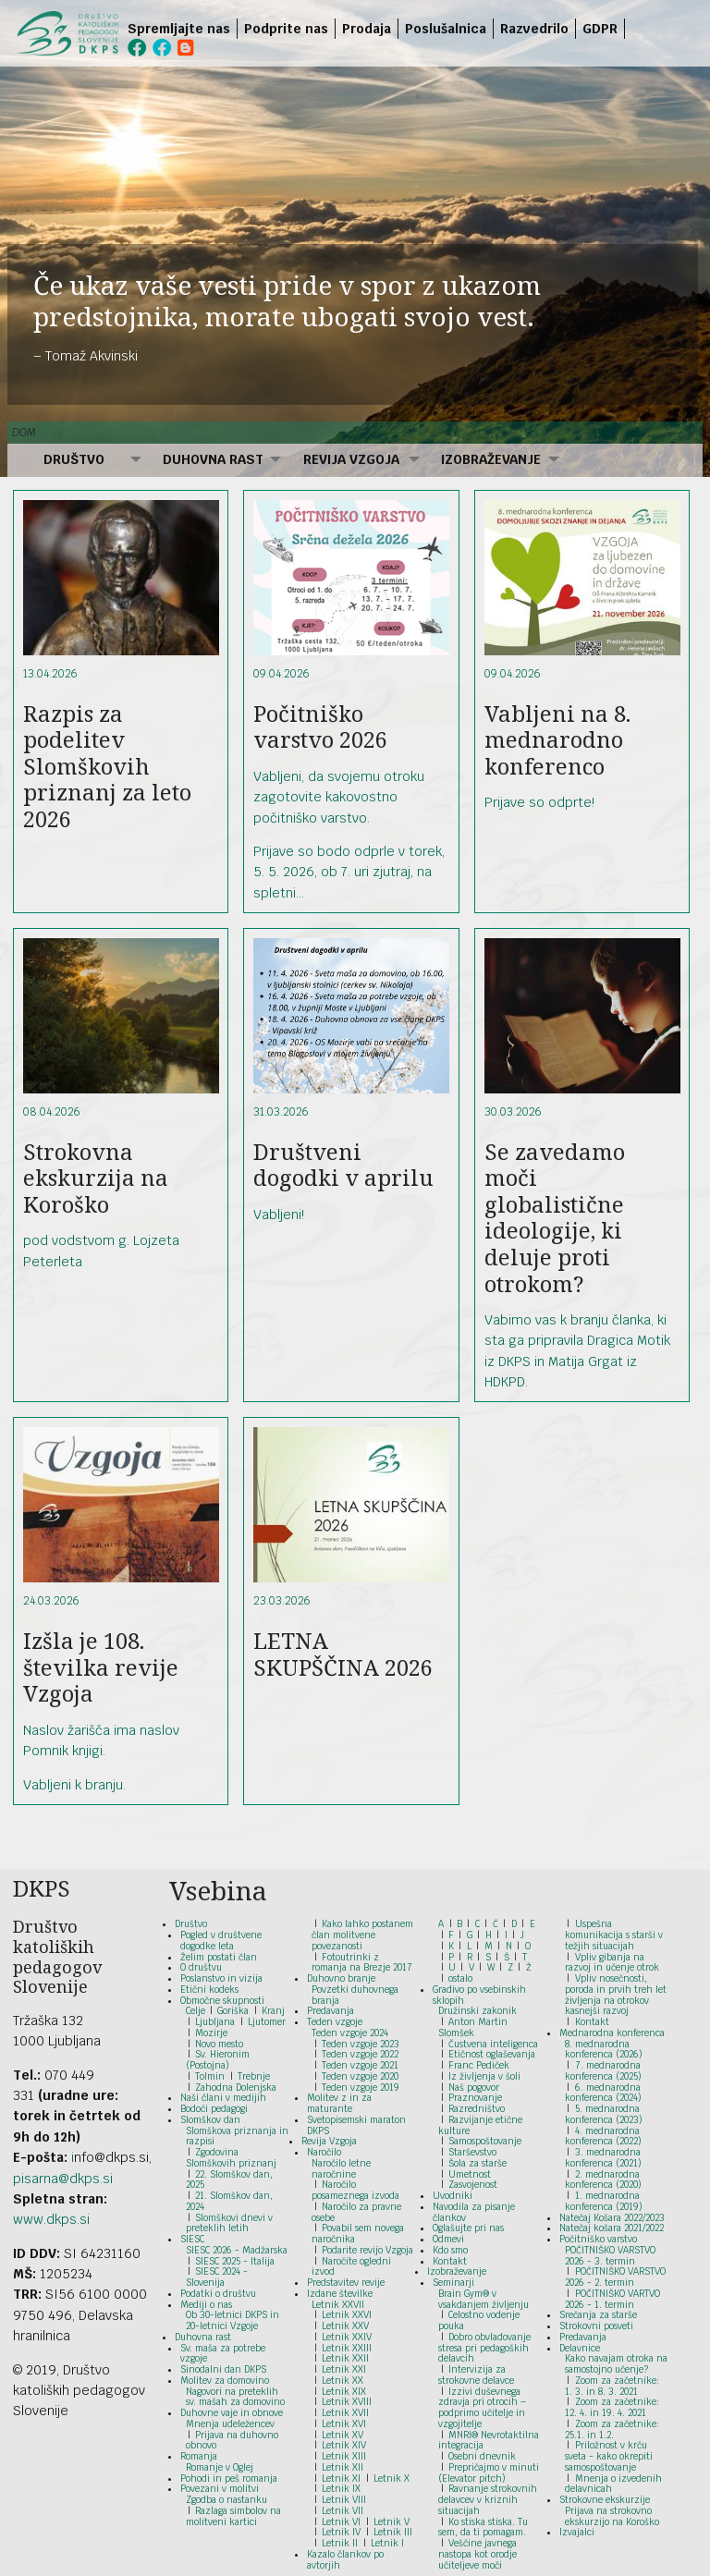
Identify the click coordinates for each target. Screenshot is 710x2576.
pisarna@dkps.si (63, 2178)
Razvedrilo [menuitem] (534, 28)
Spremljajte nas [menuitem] (179, 28)
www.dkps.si (51, 2219)
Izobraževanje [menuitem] (491, 459)
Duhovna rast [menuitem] (213, 459)
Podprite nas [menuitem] (286, 28)
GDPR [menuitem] (600, 28)
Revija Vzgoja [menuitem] (351, 459)
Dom (24, 432)
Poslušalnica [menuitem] (445, 28)
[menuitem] (628, 28)
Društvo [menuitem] (73, 459)
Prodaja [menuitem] (366, 28)
